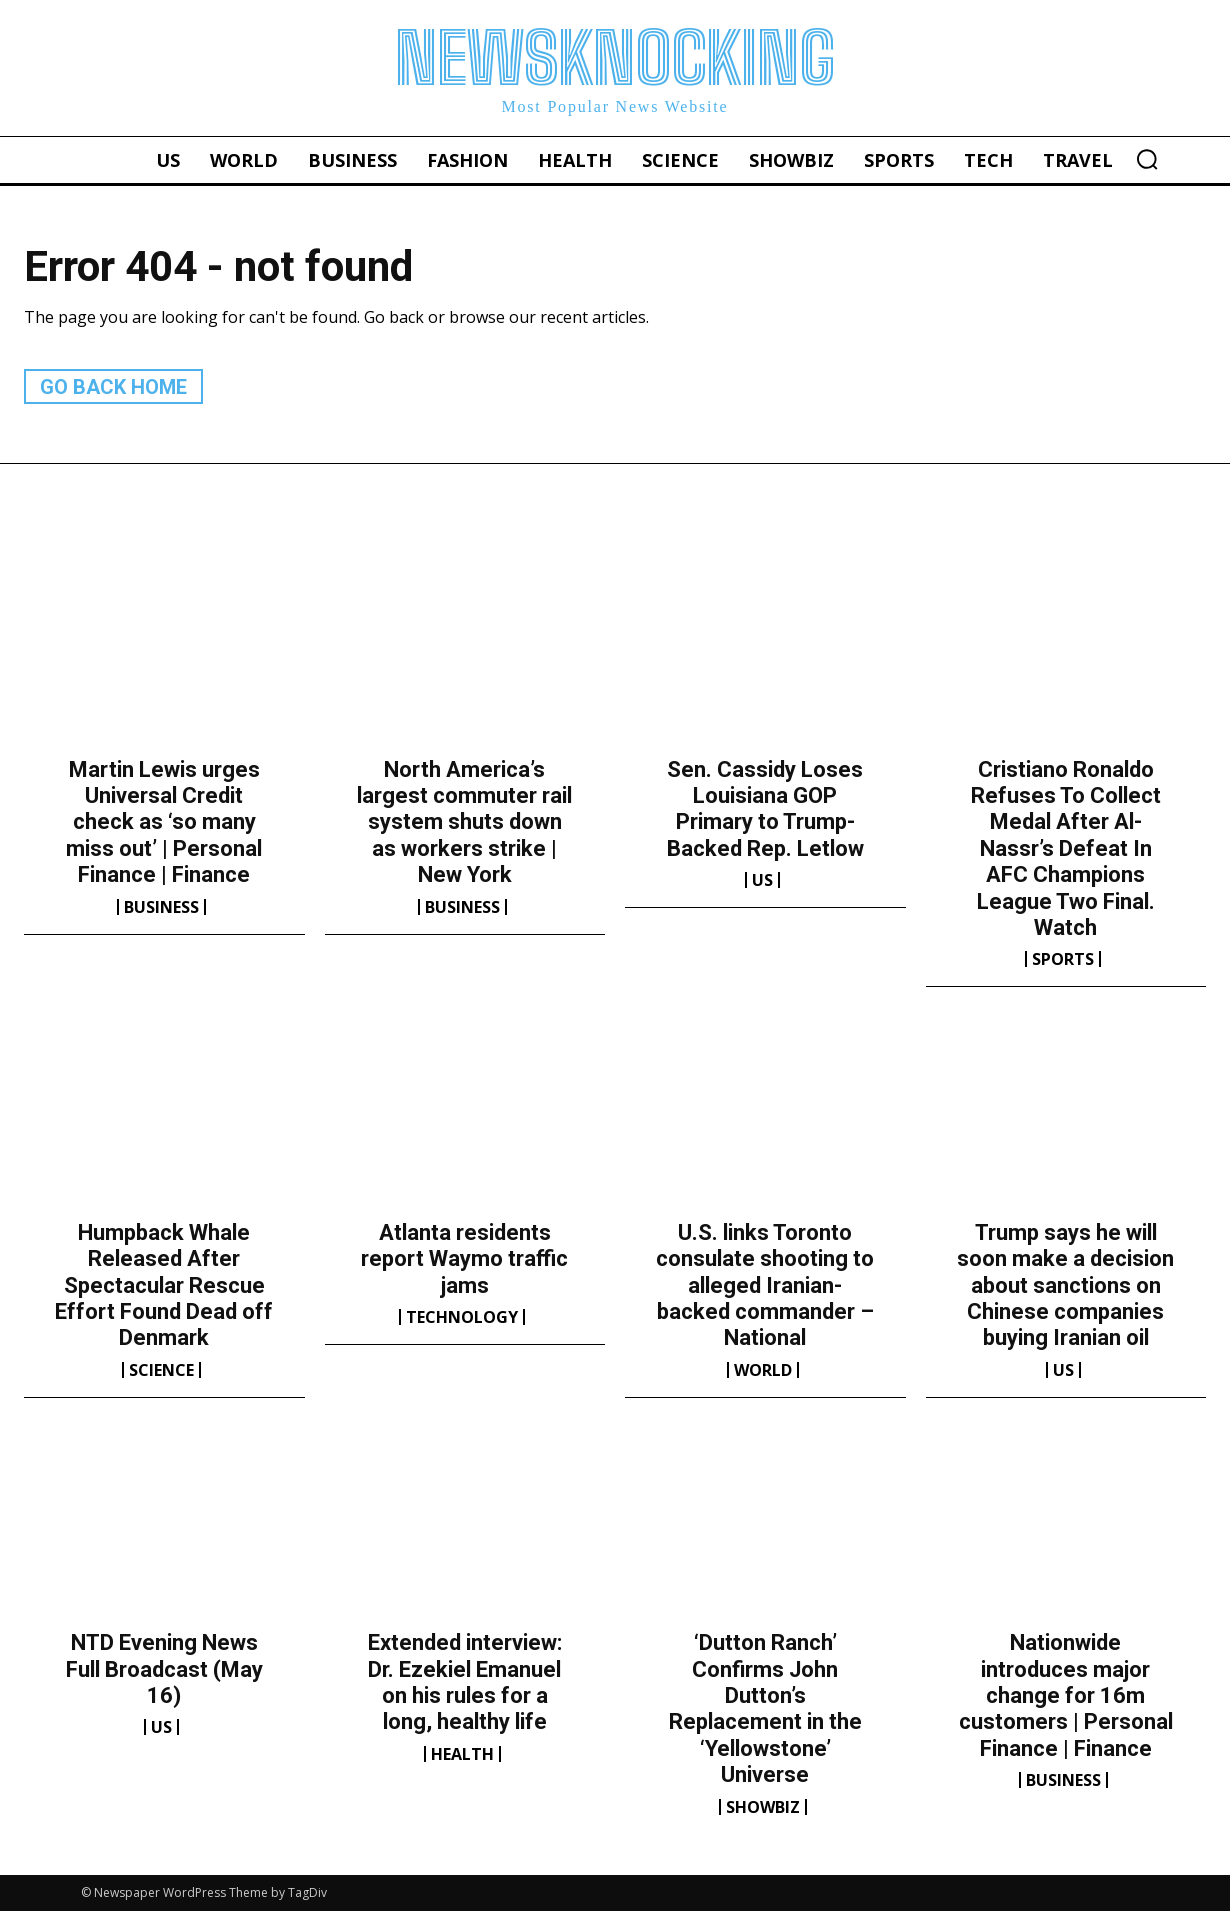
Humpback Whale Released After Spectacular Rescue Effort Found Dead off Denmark (164, 1285)
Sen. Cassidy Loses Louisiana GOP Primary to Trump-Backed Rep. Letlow (765, 809)
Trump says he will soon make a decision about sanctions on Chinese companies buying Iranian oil (1065, 1285)
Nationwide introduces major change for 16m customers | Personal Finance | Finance (1066, 1695)
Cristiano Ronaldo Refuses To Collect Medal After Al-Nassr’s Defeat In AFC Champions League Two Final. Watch (1066, 848)
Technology (462, 1317)
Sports (1063, 959)
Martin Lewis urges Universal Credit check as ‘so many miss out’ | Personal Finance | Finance (164, 822)
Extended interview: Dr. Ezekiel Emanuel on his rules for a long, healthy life (465, 1682)
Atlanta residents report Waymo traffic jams (464, 1259)
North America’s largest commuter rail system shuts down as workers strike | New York (464, 822)
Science (161, 1370)
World (763, 1370)
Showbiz (763, 1807)
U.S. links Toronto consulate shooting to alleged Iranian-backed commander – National (765, 1285)
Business (161, 907)
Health (462, 1754)
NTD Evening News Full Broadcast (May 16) (164, 1669)
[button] (1147, 159)
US (762, 880)
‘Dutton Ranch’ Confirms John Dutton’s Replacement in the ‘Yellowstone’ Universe (765, 1708)
